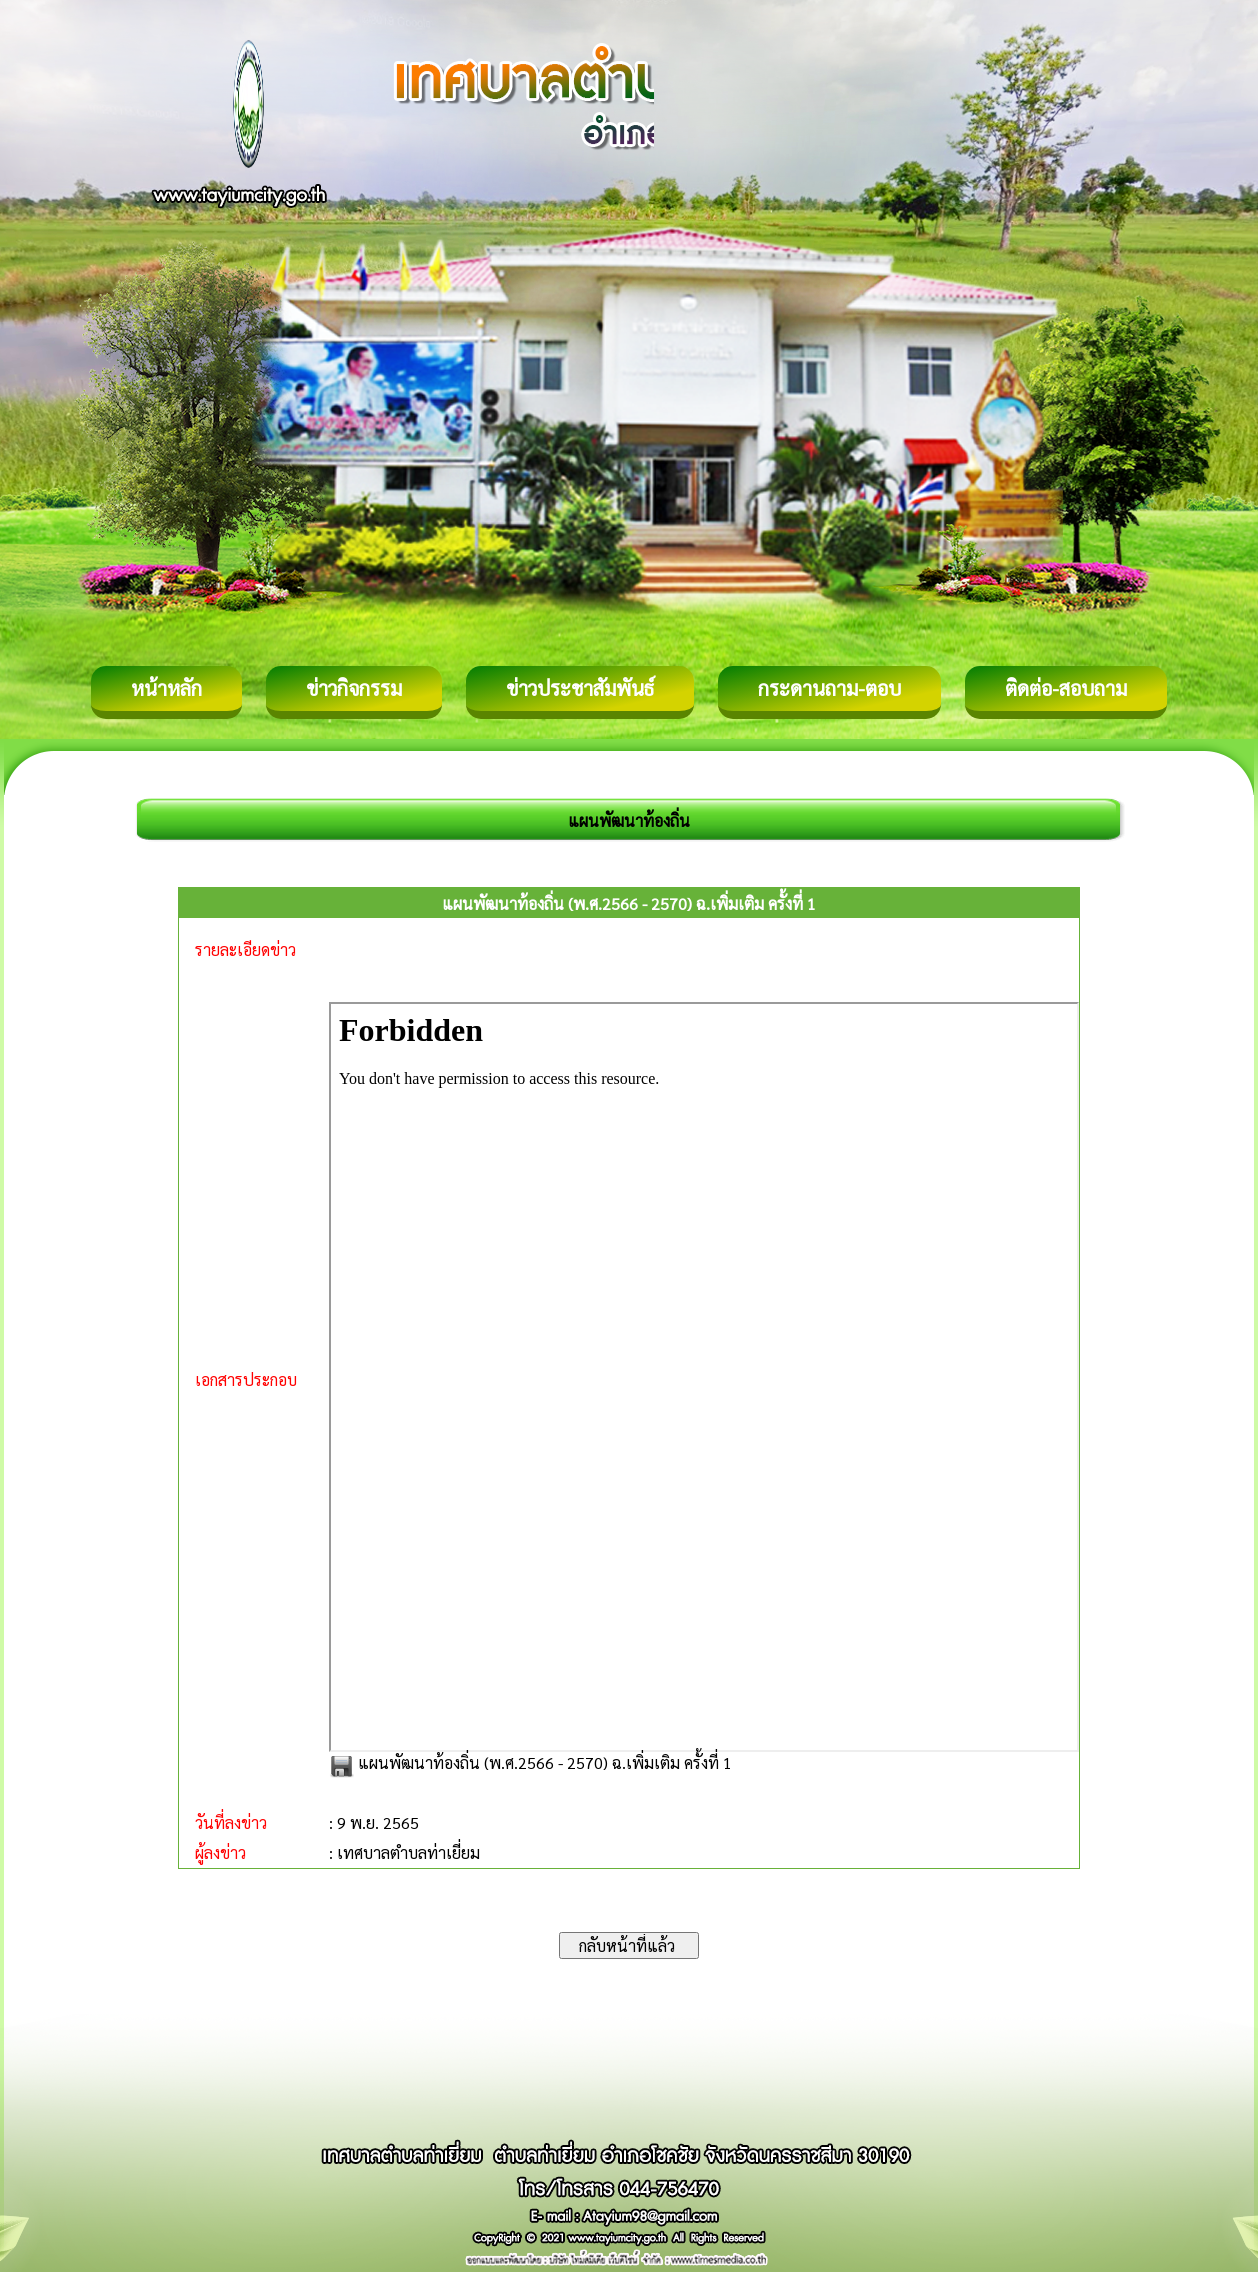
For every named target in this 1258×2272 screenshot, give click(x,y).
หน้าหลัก (166, 688)
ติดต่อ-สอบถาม (1066, 688)
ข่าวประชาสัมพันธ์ (580, 688)
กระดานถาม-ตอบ (829, 688)
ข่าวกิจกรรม (354, 688)
